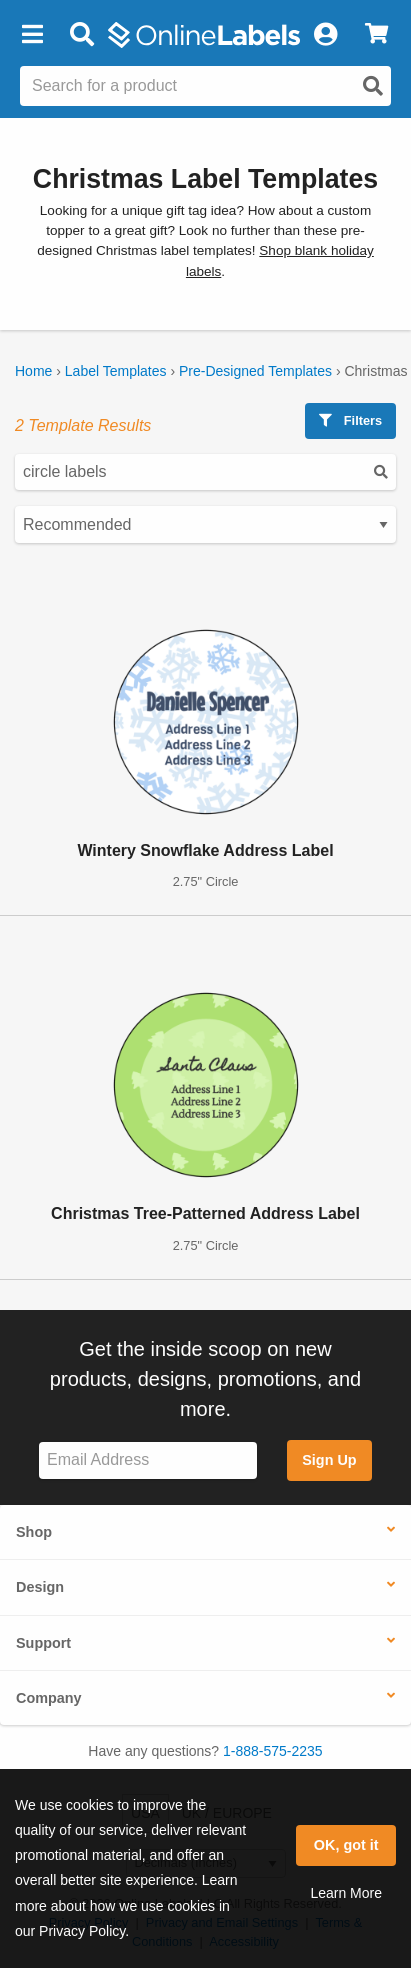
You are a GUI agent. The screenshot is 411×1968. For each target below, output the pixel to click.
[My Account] (325, 35)
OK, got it (346, 1845)
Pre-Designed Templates (255, 371)
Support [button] (43, 1643)
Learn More (346, 1893)
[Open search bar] (81, 35)
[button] (32, 35)
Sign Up (329, 1460)
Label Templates (116, 371)
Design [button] (40, 1587)
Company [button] (49, 1698)
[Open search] (373, 86)
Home (33, 371)
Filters (350, 420)
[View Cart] (376, 35)
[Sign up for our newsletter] (148, 1460)
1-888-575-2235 (273, 1751)
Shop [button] (34, 1532)
